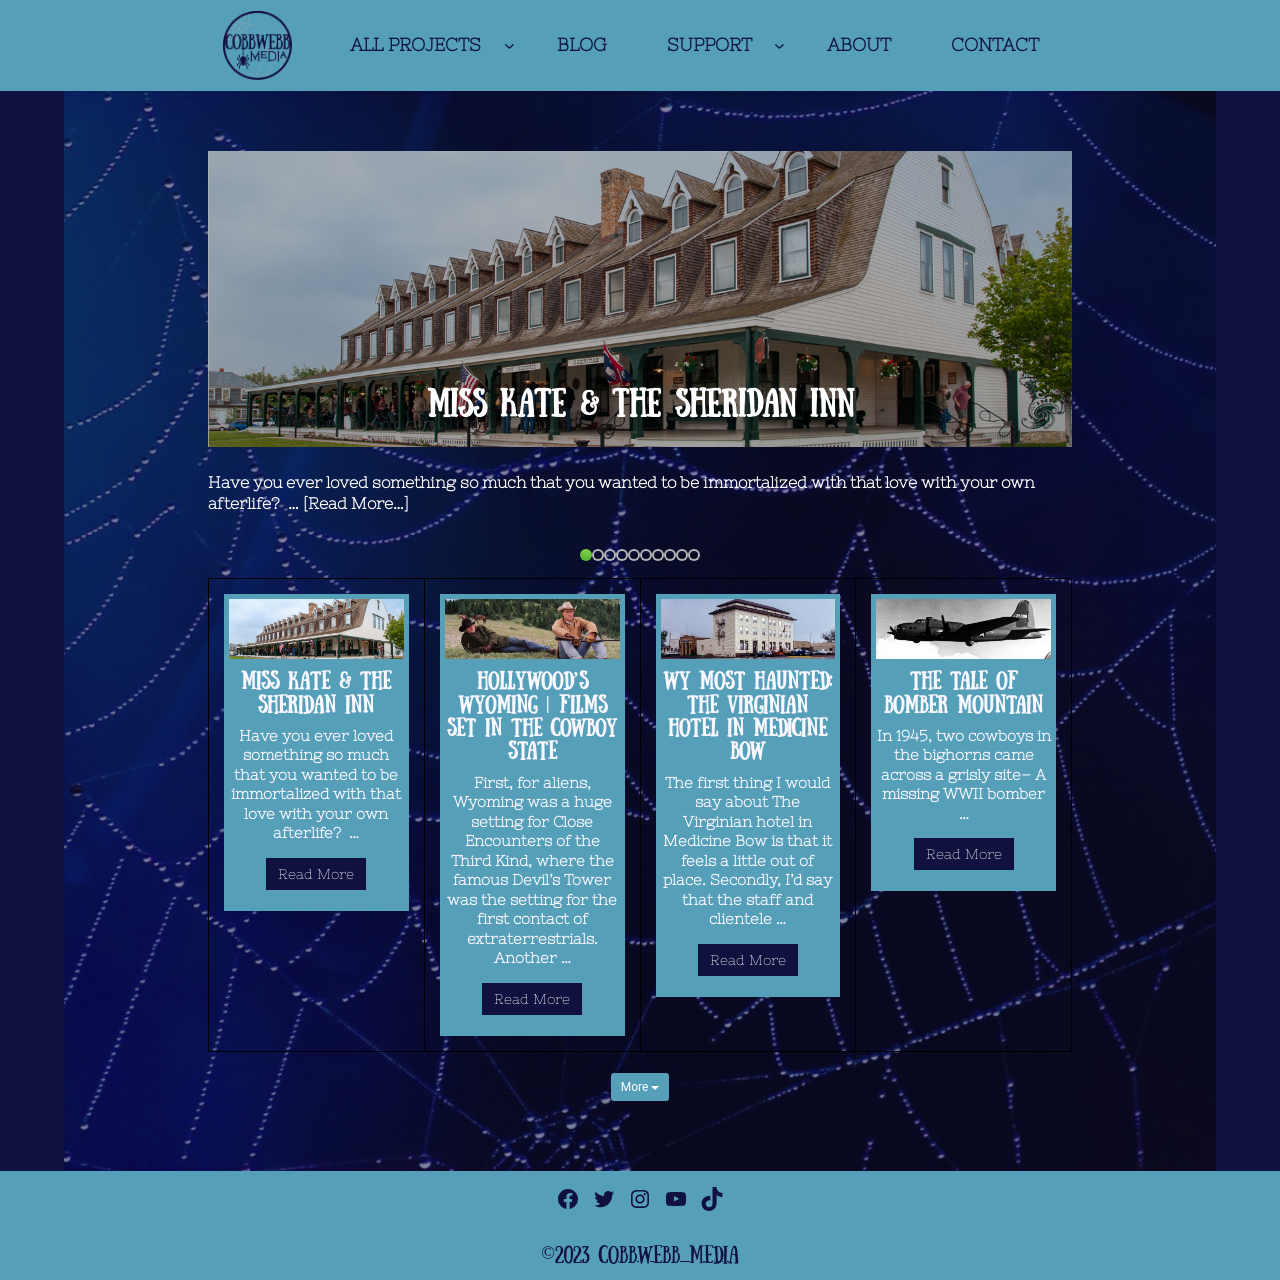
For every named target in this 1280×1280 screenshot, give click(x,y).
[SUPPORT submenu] (779, 45)
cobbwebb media (669, 1254)
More (640, 1087)
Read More (316, 874)
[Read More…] (356, 503)
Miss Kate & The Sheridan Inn (640, 403)
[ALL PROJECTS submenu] (509, 45)
